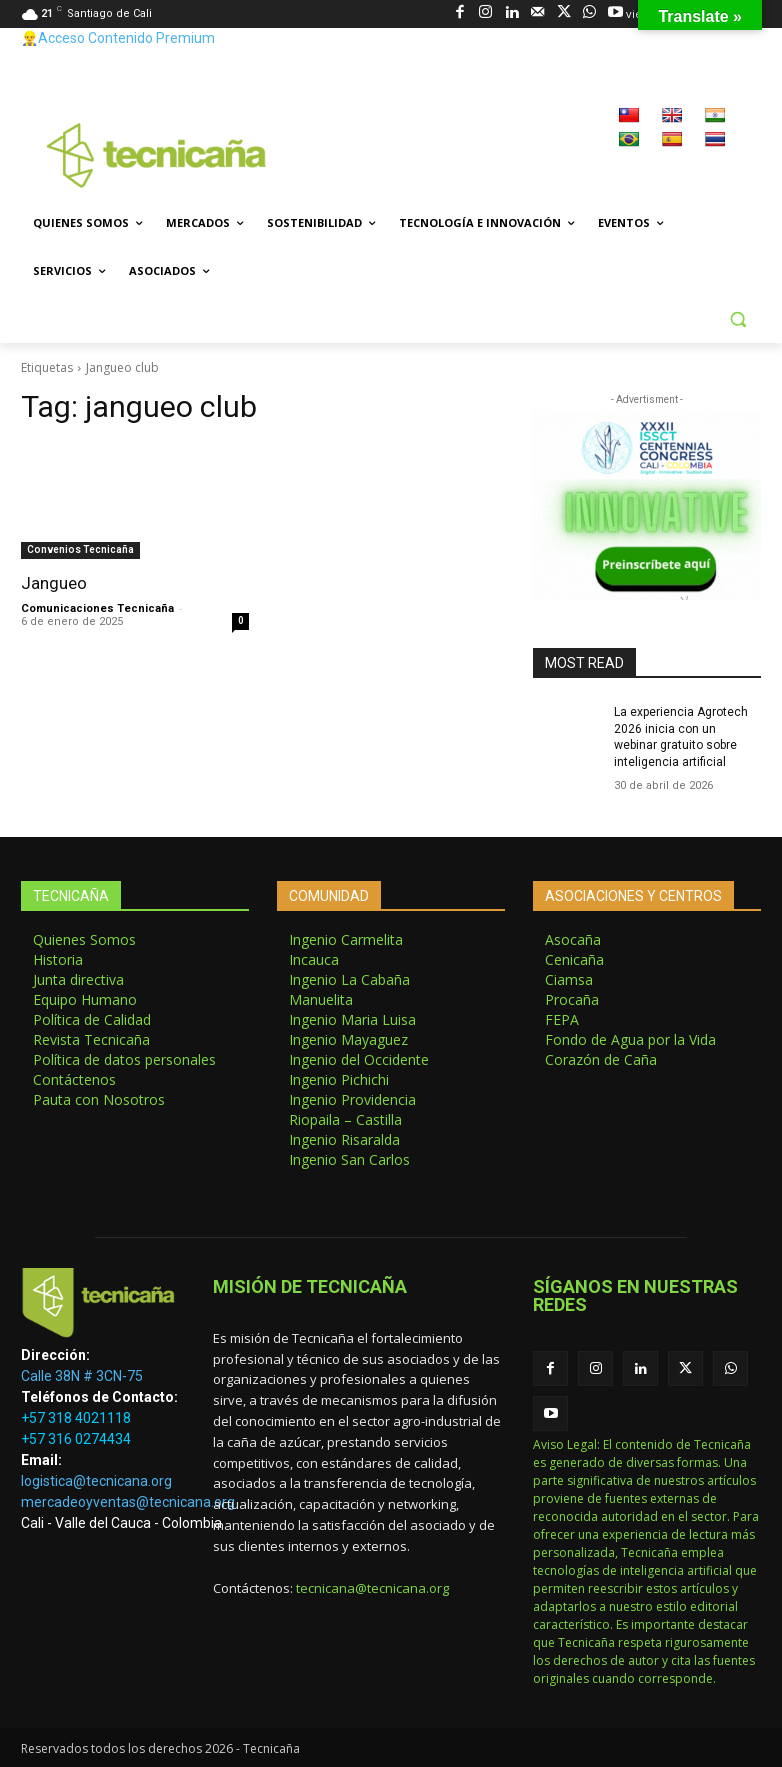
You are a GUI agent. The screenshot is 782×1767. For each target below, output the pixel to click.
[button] (737, 319)
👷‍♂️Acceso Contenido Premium (118, 38)
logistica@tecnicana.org (96, 1481)
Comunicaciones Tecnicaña (97, 608)
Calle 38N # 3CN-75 (82, 1376)
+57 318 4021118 (76, 1418)
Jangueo (54, 583)
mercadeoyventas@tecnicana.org (128, 1502)
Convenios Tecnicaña (80, 549)
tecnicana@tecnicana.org (372, 1588)
